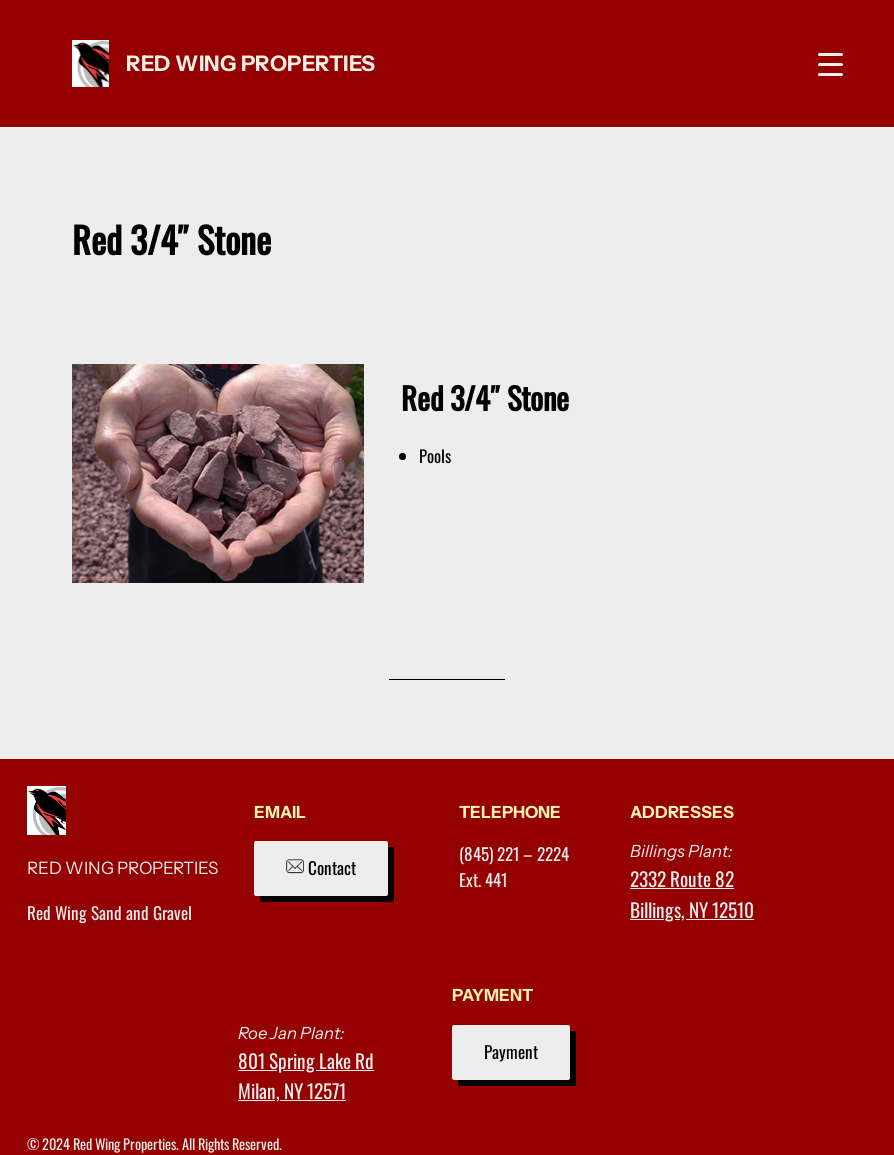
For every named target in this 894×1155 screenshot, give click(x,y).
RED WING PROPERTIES (251, 63)
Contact (321, 867)
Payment (511, 1051)
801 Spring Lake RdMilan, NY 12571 (306, 1075)
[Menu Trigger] (830, 63)
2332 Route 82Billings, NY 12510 (692, 893)
